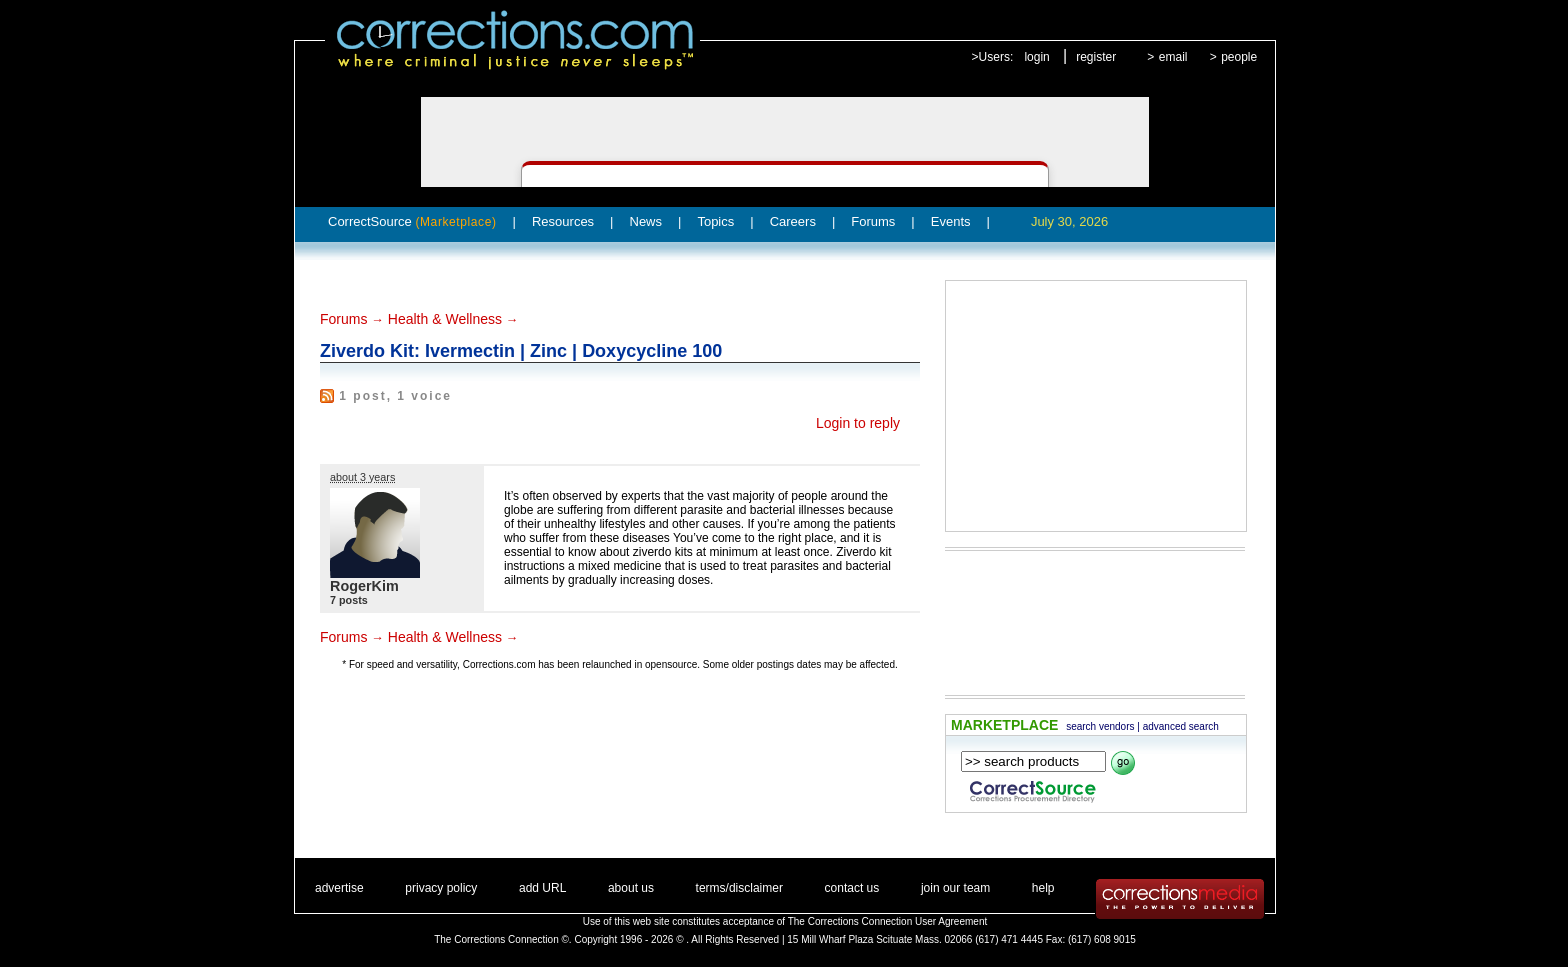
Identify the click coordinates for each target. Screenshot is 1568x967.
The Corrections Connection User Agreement (888, 921)
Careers (793, 221)
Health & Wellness (445, 319)
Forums (873, 221)
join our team (955, 888)
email (1173, 57)
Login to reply (858, 423)
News (646, 221)
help (1043, 888)
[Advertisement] (1096, 406)
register (1096, 57)
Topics (715, 221)
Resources (563, 221)
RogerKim (364, 586)
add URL (542, 888)
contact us (852, 888)
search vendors (1100, 726)
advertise (339, 888)
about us (631, 888)
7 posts (349, 600)
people (1239, 57)
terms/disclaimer (739, 888)
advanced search (1181, 726)
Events (951, 221)
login (1036, 57)
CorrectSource (412, 221)
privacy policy (441, 888)
